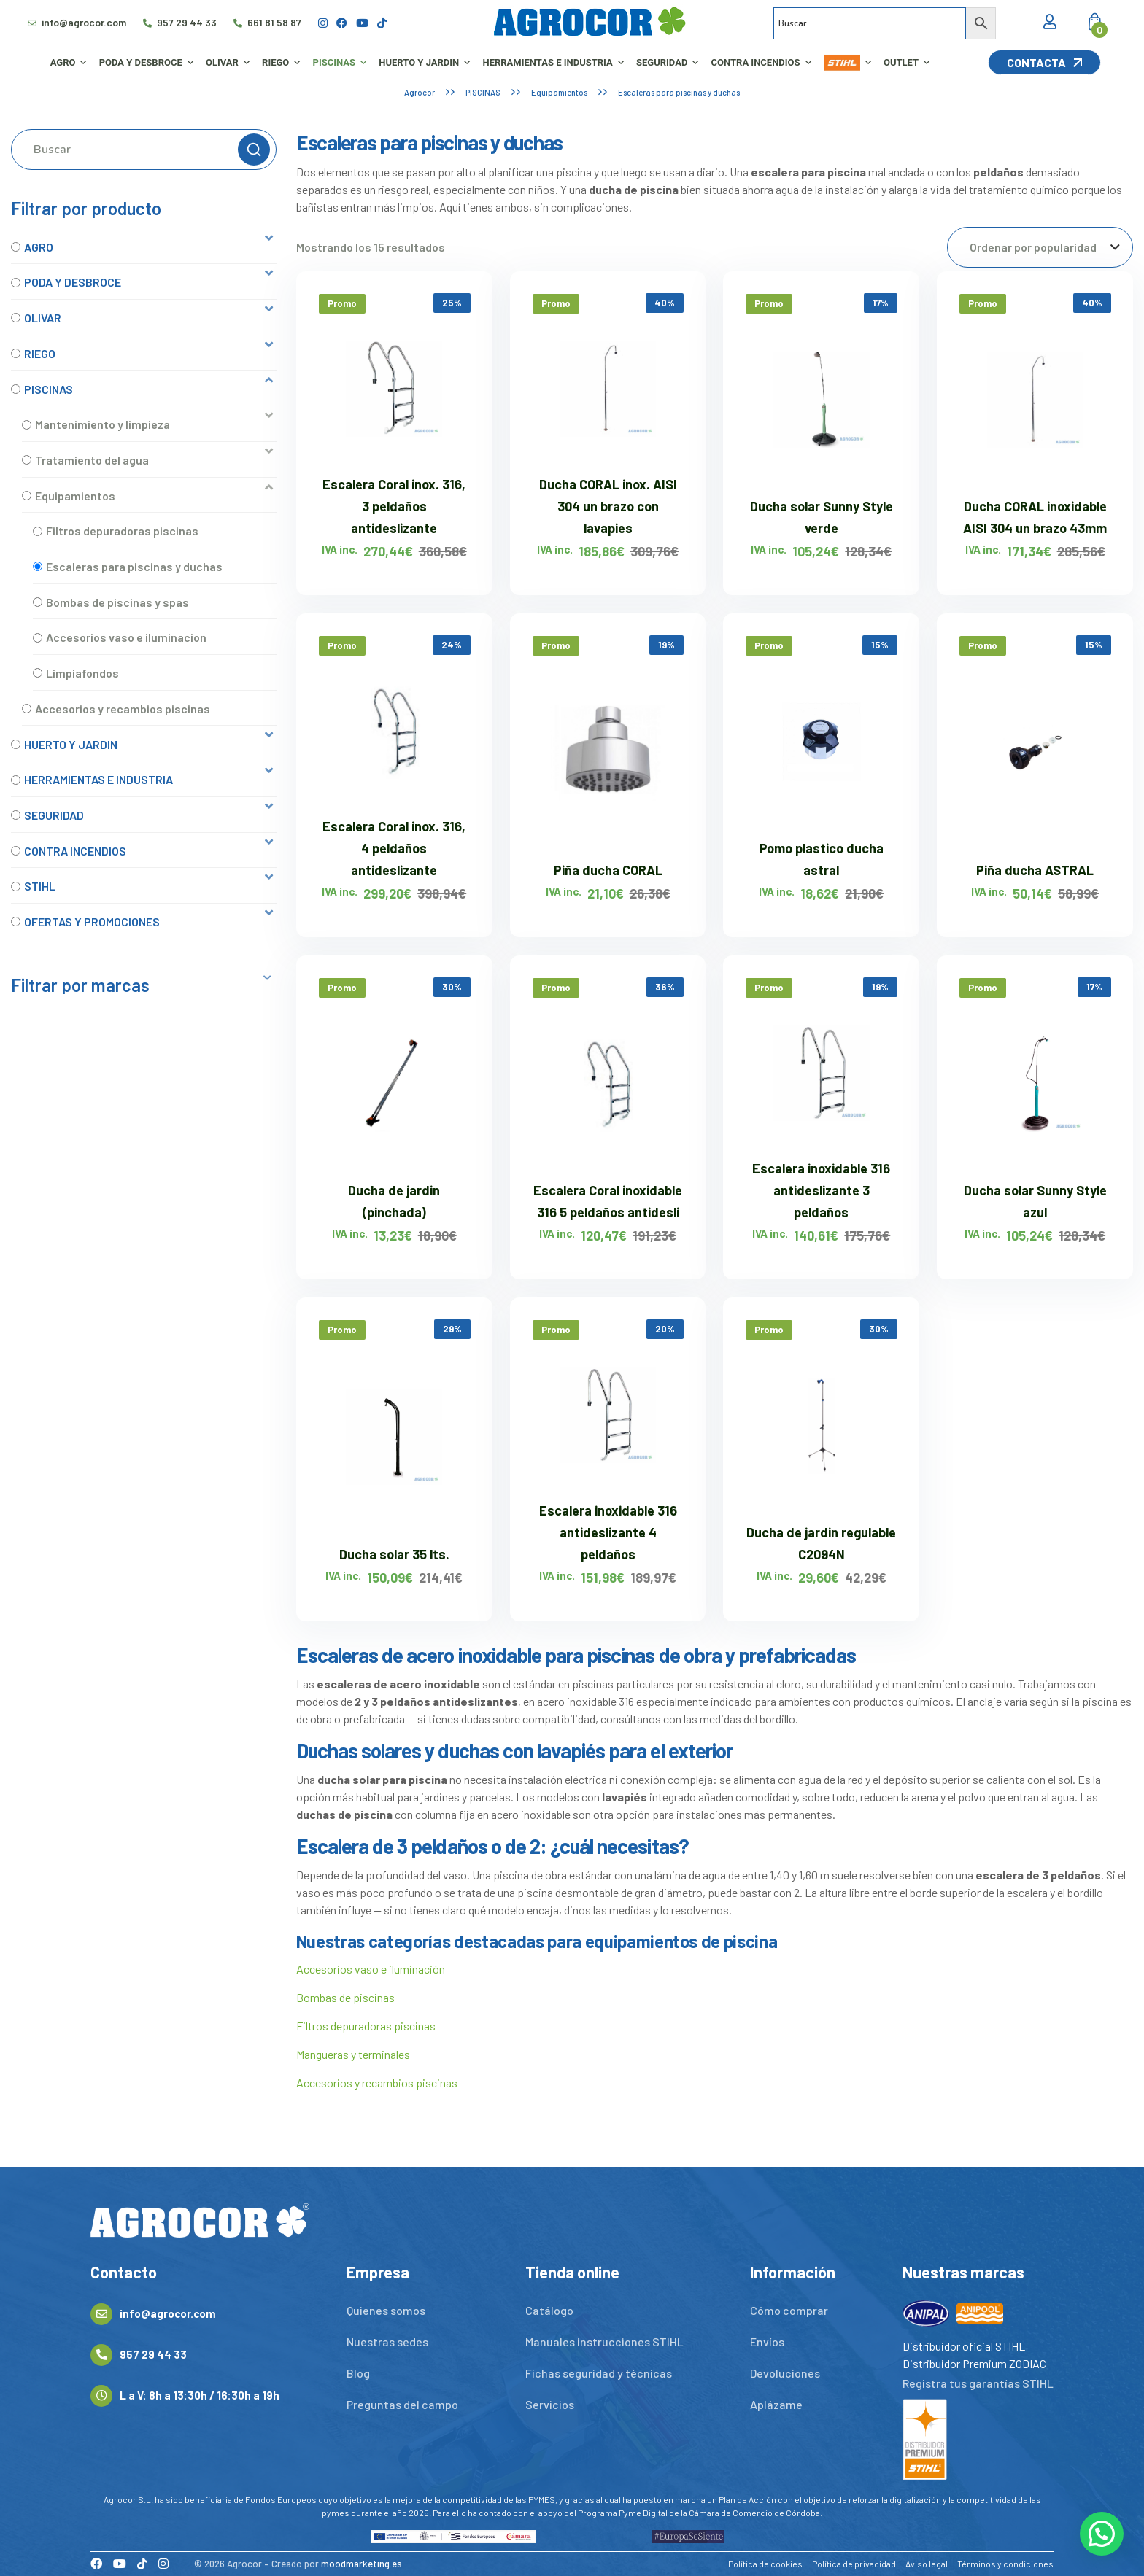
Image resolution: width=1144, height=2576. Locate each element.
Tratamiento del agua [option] (92, 460)
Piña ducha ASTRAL (1035, 870)
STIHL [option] (39, 886)
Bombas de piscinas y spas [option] (117, 602)
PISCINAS (482, 92)
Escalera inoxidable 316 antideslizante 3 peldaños (821, 1190)
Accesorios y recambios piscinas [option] (122, 708)
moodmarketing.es (361, 2563)
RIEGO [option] (39, 353)
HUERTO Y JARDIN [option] (70, 744)
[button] (144, 247)
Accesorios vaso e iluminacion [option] (126, 637)
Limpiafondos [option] (82, 673)
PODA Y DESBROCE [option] (72, 282)
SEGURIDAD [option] (54, 815)
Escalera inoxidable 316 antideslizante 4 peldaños (608, 1532)
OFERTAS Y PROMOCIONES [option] (92, 921)
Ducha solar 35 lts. (394, 1554)
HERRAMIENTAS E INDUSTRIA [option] (98, 779)
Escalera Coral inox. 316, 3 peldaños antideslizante (393, 506)
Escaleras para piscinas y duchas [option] (134, 566)
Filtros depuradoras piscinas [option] (122, 531)
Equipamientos (559, 92)
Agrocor (419, 92)
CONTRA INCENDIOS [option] (75, 851)
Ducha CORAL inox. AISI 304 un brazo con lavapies (608, 506)
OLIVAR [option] (42, 318)
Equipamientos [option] (75, 496)
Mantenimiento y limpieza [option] (102, 424)
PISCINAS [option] (48, 389)
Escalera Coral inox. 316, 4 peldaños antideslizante (393, 848)
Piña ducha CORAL (608, 870)
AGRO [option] (38, 247)
